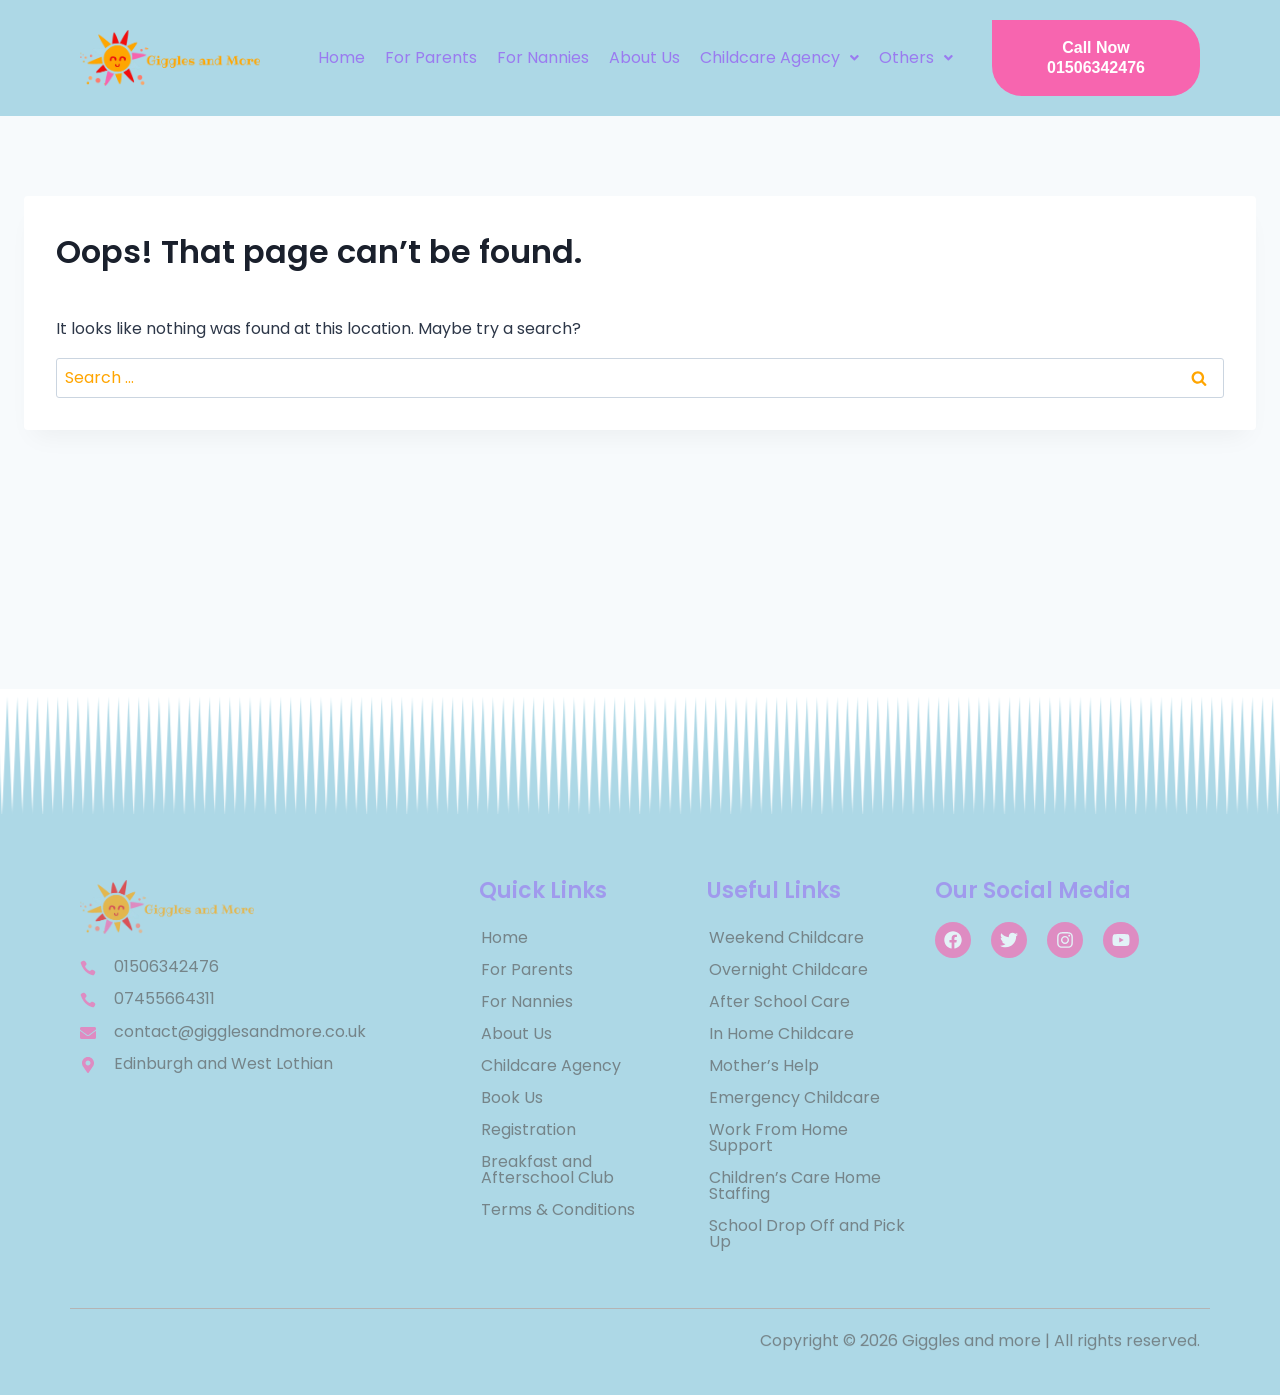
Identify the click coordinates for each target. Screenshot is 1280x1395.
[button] (779, 58)
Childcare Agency (779, 57)
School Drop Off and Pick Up (807, 1233)
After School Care (779, 1001)
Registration (528, 1129)
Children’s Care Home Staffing (795, 1185)
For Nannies (543, 57)
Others (916, 57)
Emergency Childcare (794, 1097)
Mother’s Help (764, 1065)
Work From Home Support (778, 1137)
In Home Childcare (781, 1033)
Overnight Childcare (788, 969)
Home (341, 57)
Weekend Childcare (786, 937)
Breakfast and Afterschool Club (547, 1169)
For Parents (431, 57)
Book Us (512, 1097)
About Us (644, 57)
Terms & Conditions (558, 1209)
